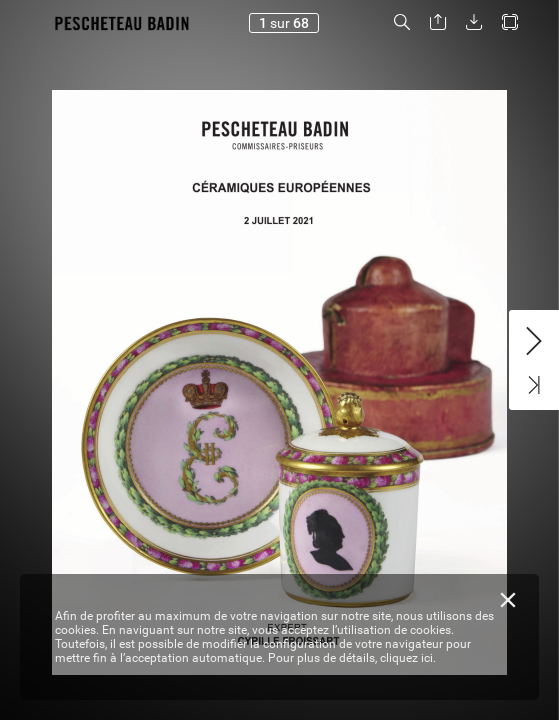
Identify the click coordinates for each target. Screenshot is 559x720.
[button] (402, 22)
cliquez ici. (408, 658)
